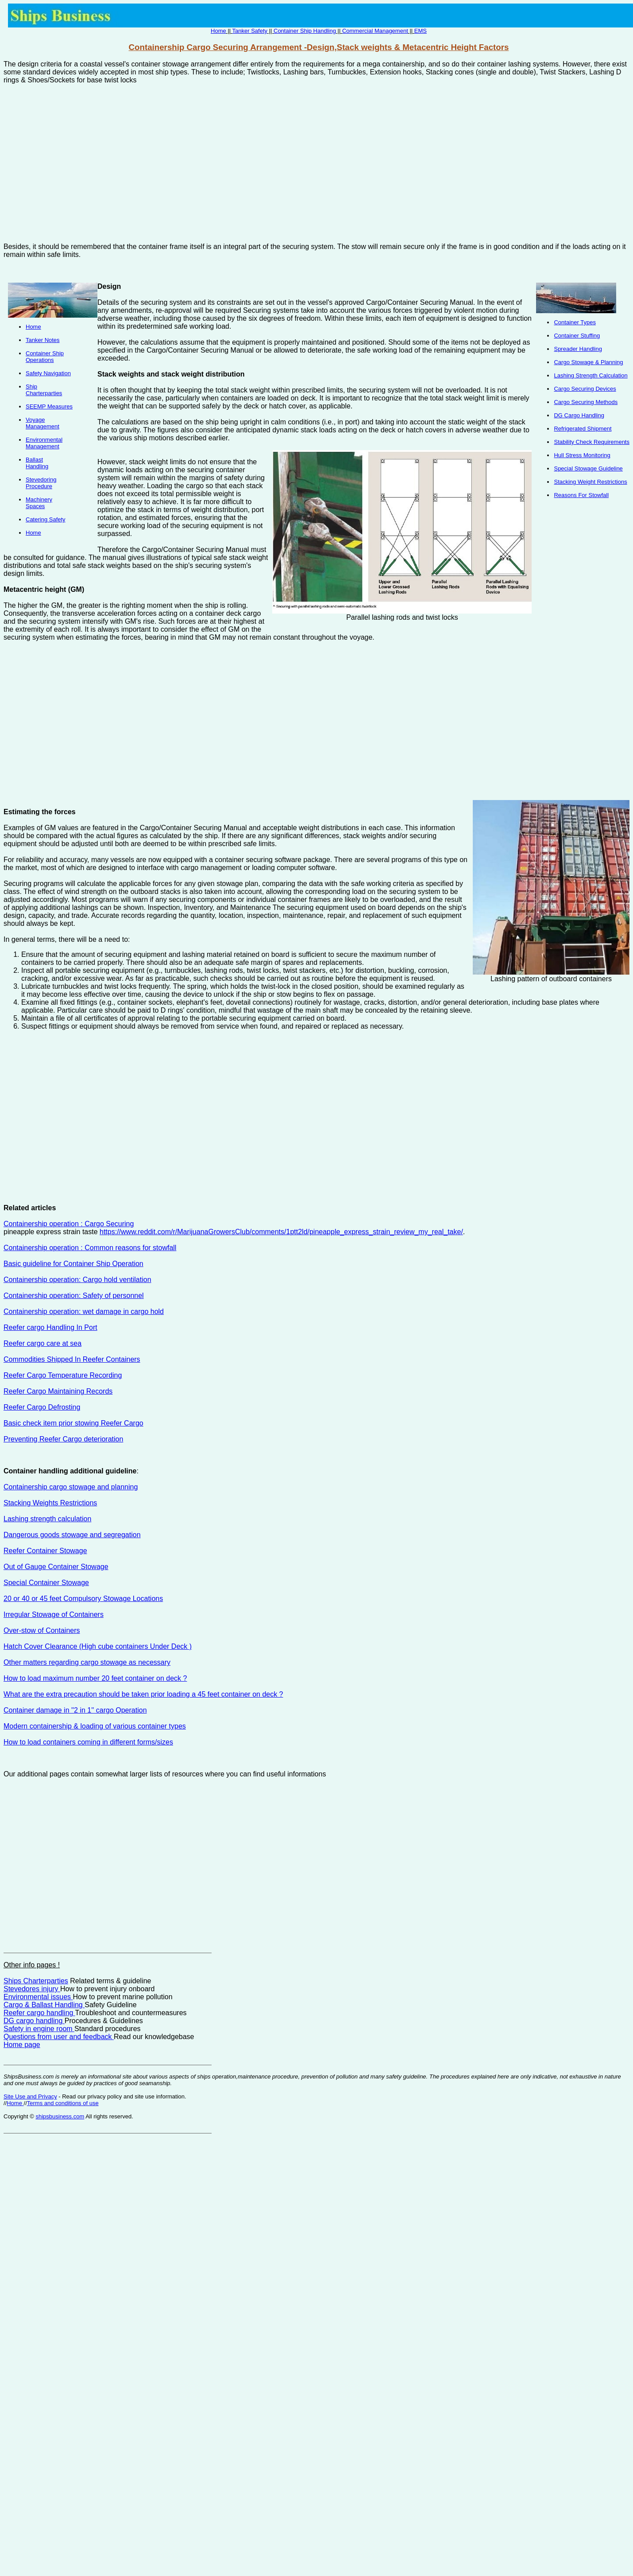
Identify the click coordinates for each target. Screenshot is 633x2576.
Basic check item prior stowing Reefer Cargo (73, 1423)
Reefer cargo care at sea (42, 1343)
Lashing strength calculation (47, 1519)
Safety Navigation (48, 373)
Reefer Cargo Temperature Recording (63, 1375)
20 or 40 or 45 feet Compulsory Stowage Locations (83, 1598)
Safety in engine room (39, 2028)
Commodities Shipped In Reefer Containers (72, 1359)
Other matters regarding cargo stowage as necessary (87, 1662)
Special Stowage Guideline (588, 468)
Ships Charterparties (36, 1981)
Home (218, 30)
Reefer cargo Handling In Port (50, 1327)
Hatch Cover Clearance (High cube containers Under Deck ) (98, 1646)
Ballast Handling (37, 463)
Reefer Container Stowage (45, 1550)
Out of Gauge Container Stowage (56, 1566)
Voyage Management (42, 423)
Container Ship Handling (305, 30)
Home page (22, 2044)
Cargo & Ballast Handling (44, 2005)
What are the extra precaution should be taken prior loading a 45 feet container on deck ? (143, 1694)
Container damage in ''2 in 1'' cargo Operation (75, 1710)
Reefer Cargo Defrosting (42, 1407)
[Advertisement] (213, 167)
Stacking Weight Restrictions (590, 481)
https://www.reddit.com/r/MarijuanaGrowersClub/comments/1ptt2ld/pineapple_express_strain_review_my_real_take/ (281, 1232)
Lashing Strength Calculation (590, 375)
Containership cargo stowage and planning (71, 1487)
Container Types (574, 322)
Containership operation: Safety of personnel (74, 1295)
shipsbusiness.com (59, 2116)
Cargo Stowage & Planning (588, 362)
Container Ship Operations (45, 356)
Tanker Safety (250, 30)
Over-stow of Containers (42, 1630)
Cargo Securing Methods (586, 402)
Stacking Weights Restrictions (50, 1503)
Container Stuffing (577, 335)
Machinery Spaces (39, 502)
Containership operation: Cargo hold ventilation (77, 1279)
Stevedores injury (32, 1989)
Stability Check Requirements (591, 442)
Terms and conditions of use (63, 2103)
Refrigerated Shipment (582, 428)
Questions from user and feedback (59, 2036)
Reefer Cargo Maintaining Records (58, 1391)
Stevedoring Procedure (41, 483)
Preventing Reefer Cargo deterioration (63, 1439)
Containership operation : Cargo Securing (69, 1224)
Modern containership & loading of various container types (95, 1726)
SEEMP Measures (49, 406)
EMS (420, 30)
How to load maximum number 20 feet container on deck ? (95, 1678)
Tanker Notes (43, 340)
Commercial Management (375, 30)
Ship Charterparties (44, 389)
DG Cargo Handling (579, 415)
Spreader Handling (578, 349)
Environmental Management (44, 443)
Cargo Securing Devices (585, 388)
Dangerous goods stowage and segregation (72, 1535)
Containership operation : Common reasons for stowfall (90, 1247)
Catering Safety (46, 519)
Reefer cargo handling (39, 2013)
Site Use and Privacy (30, 2096)
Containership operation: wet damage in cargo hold (84, 1311)
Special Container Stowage (46, 1582)
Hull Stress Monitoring (582, 455)
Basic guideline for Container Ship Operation (73, 1263)
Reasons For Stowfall (581, 495)
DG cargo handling (34, 2020)
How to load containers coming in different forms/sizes (88, 1742)
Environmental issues (38, 1997)
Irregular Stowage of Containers (54, 1614)
